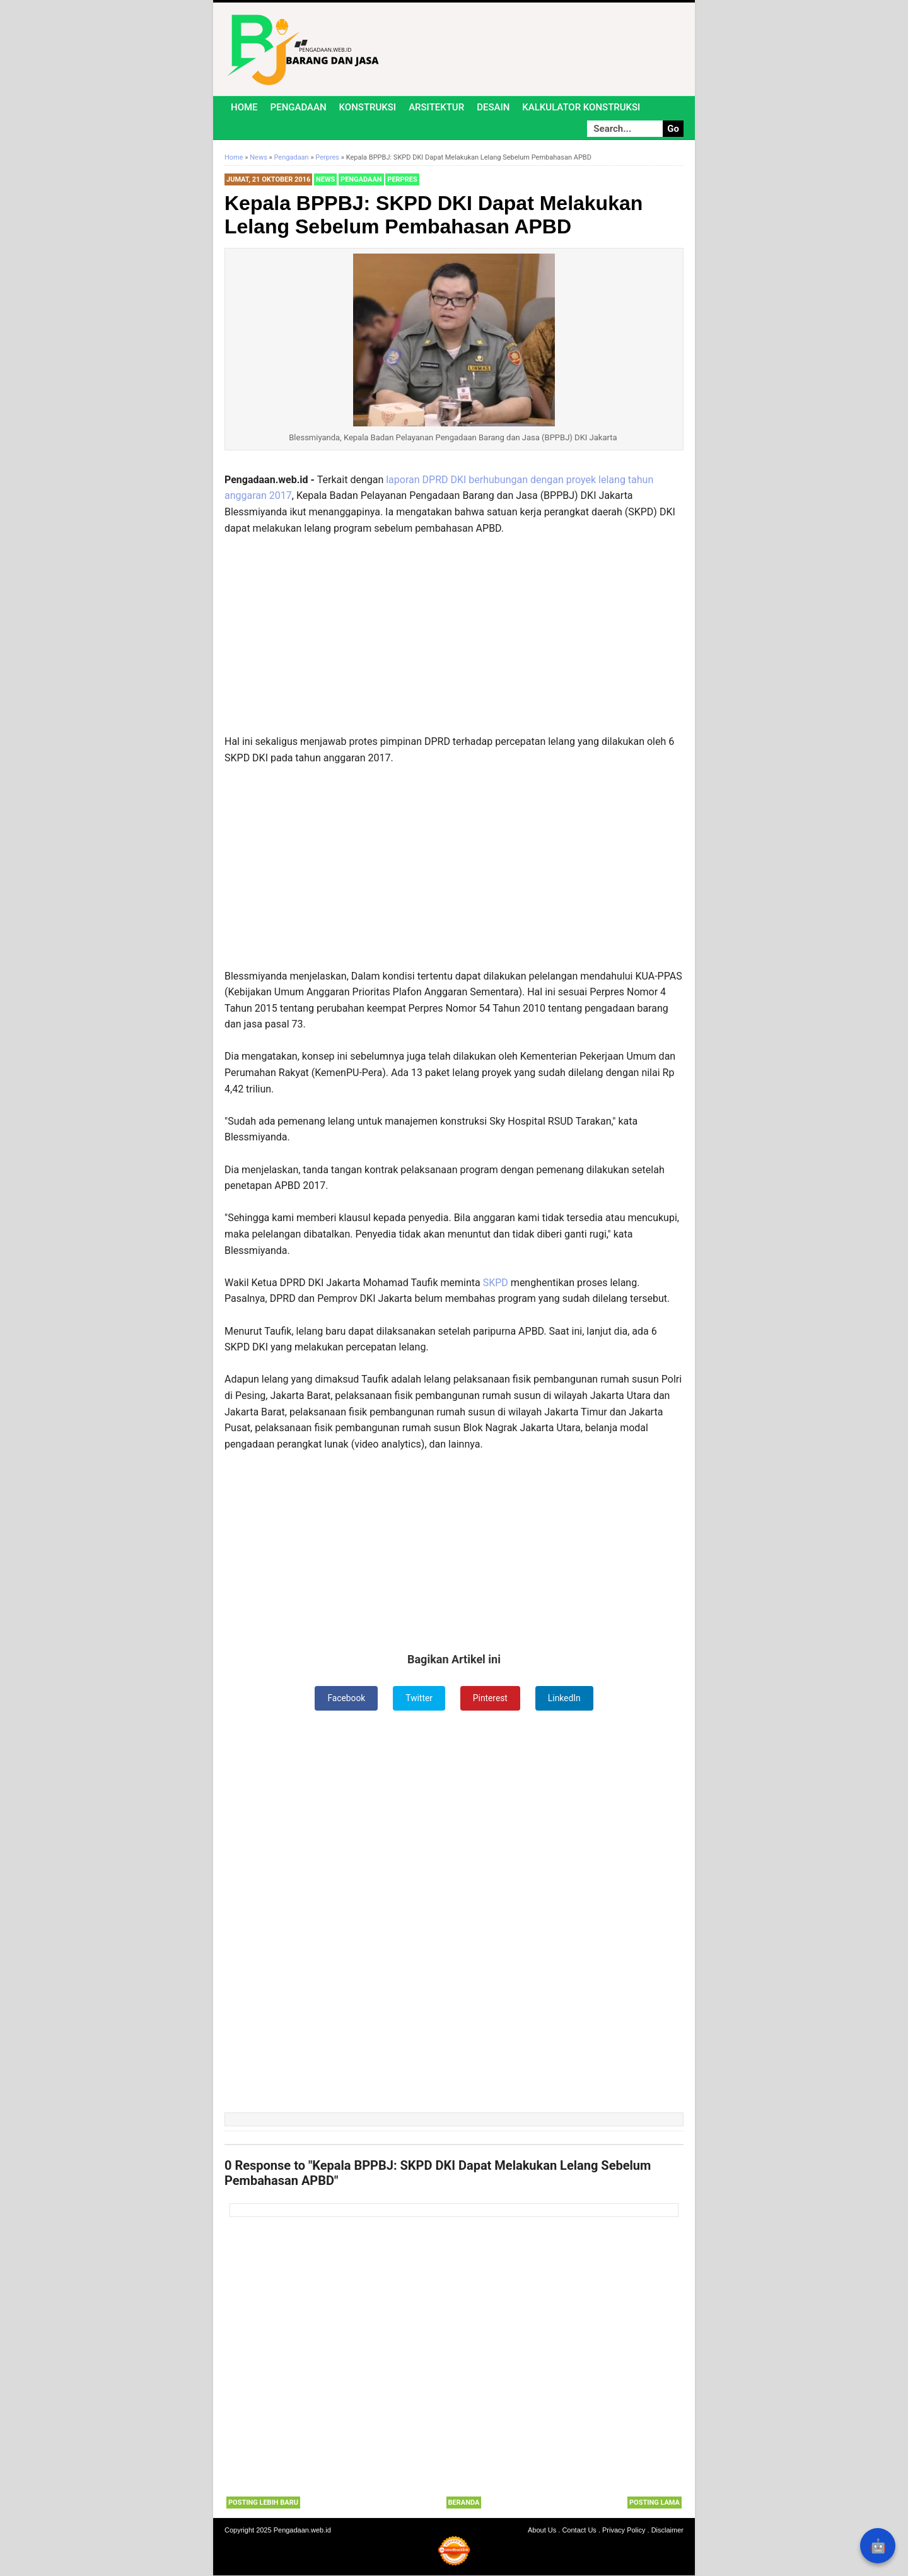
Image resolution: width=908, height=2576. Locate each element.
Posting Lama (654, 2502)
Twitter (419, 1698)
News (325, 179)
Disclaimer (667, 2530)
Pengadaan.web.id (302, 2530)
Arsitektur (436, 107)
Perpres (402, 179)
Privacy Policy (623, 2530)
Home (244, 107)
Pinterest (490, 1698)
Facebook (346, 1698)
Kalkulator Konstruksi (581, 107)
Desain (493, 107)
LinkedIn (565, 1698)
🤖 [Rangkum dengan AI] (878, 2546)
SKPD (495, 1283)
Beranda (464, 2502)
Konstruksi (368, 107)
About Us (542, 2530)
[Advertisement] (454, 641)
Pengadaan (299, 107)
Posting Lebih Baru (263, 2502)
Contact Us (579, 2530)
